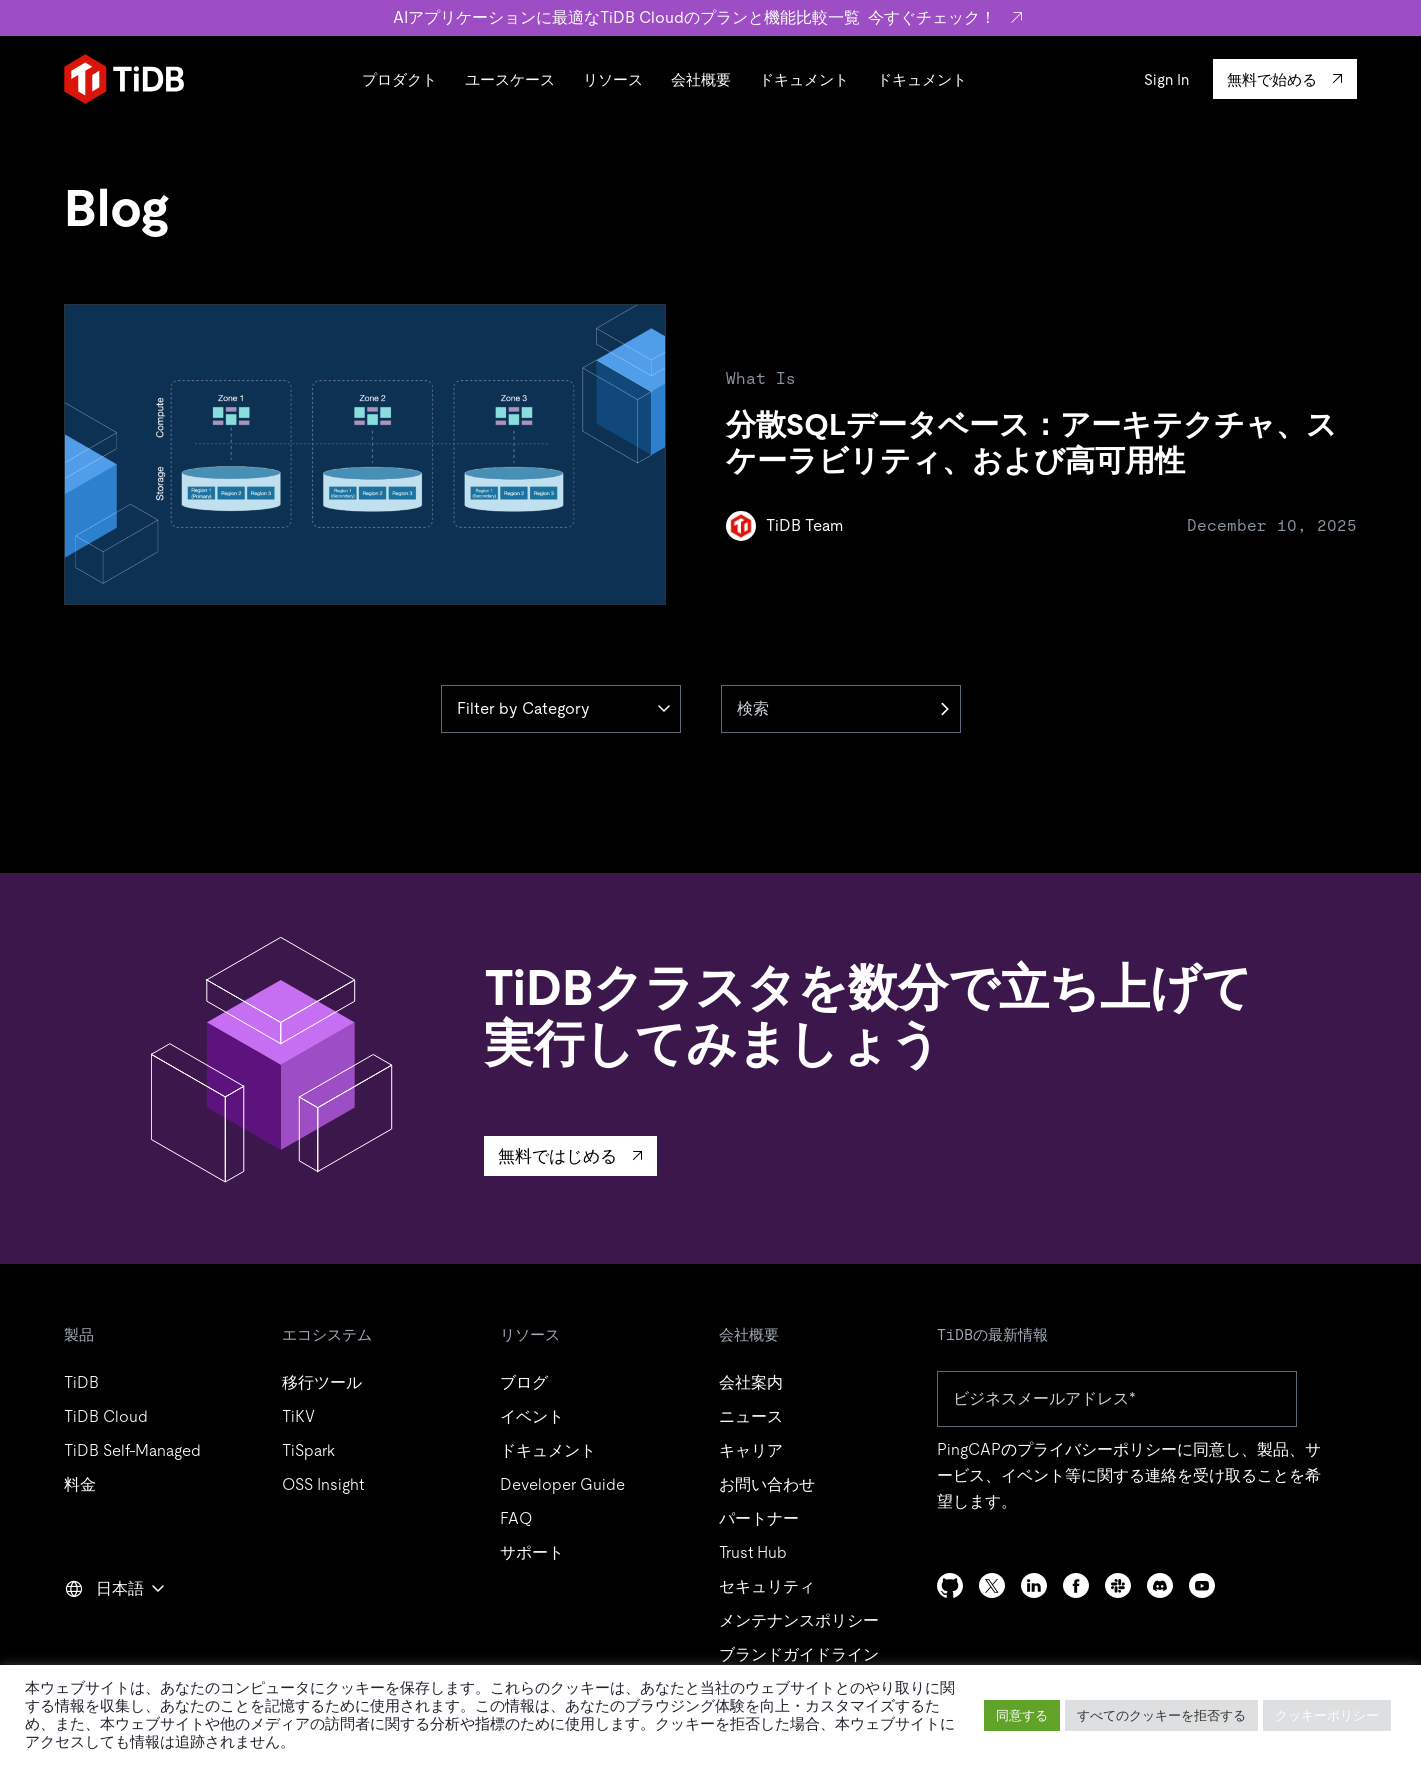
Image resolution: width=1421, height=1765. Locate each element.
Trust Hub (753, 1552)
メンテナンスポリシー (799, 1620)
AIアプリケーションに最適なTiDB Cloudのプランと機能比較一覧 (710, 17)
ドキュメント (804, 79)
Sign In (1166, 79)
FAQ (516, 1518)
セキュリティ (767, 1586)
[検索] (841, 709)
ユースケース (510, 79)
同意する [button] (1022, 1715)
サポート (532, 1552)
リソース (613, 79)
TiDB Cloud (106, 1416)
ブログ (524, 1382)
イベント (532, 1416)
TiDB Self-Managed (132, 1450)
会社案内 (751, 1382)
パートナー (759, 1518)
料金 (80, 1484)
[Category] (561, 709)
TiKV (298, 1416)
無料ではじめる (557, 1156)
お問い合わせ (767, 1484)
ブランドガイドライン (799, 1654)
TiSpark (308, 1450)
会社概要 (701, 79)
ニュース (751, 1416)
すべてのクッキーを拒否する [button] (1161, 1715)
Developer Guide (562, 1484)
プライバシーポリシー (1097, 1449)
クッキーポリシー (1327, 1715)
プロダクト (399, 79)
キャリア (751, 1450)
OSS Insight (323, 1484)
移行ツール (322, 1382)
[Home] (124, 79)
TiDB (81, 1382)
